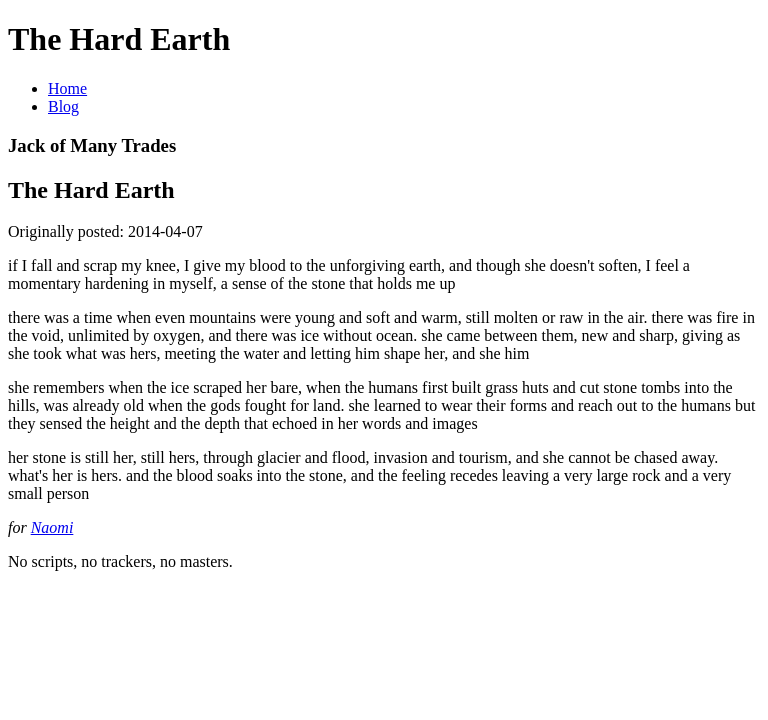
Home (67, 88)
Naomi (52, 527)
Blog (63, 106)
